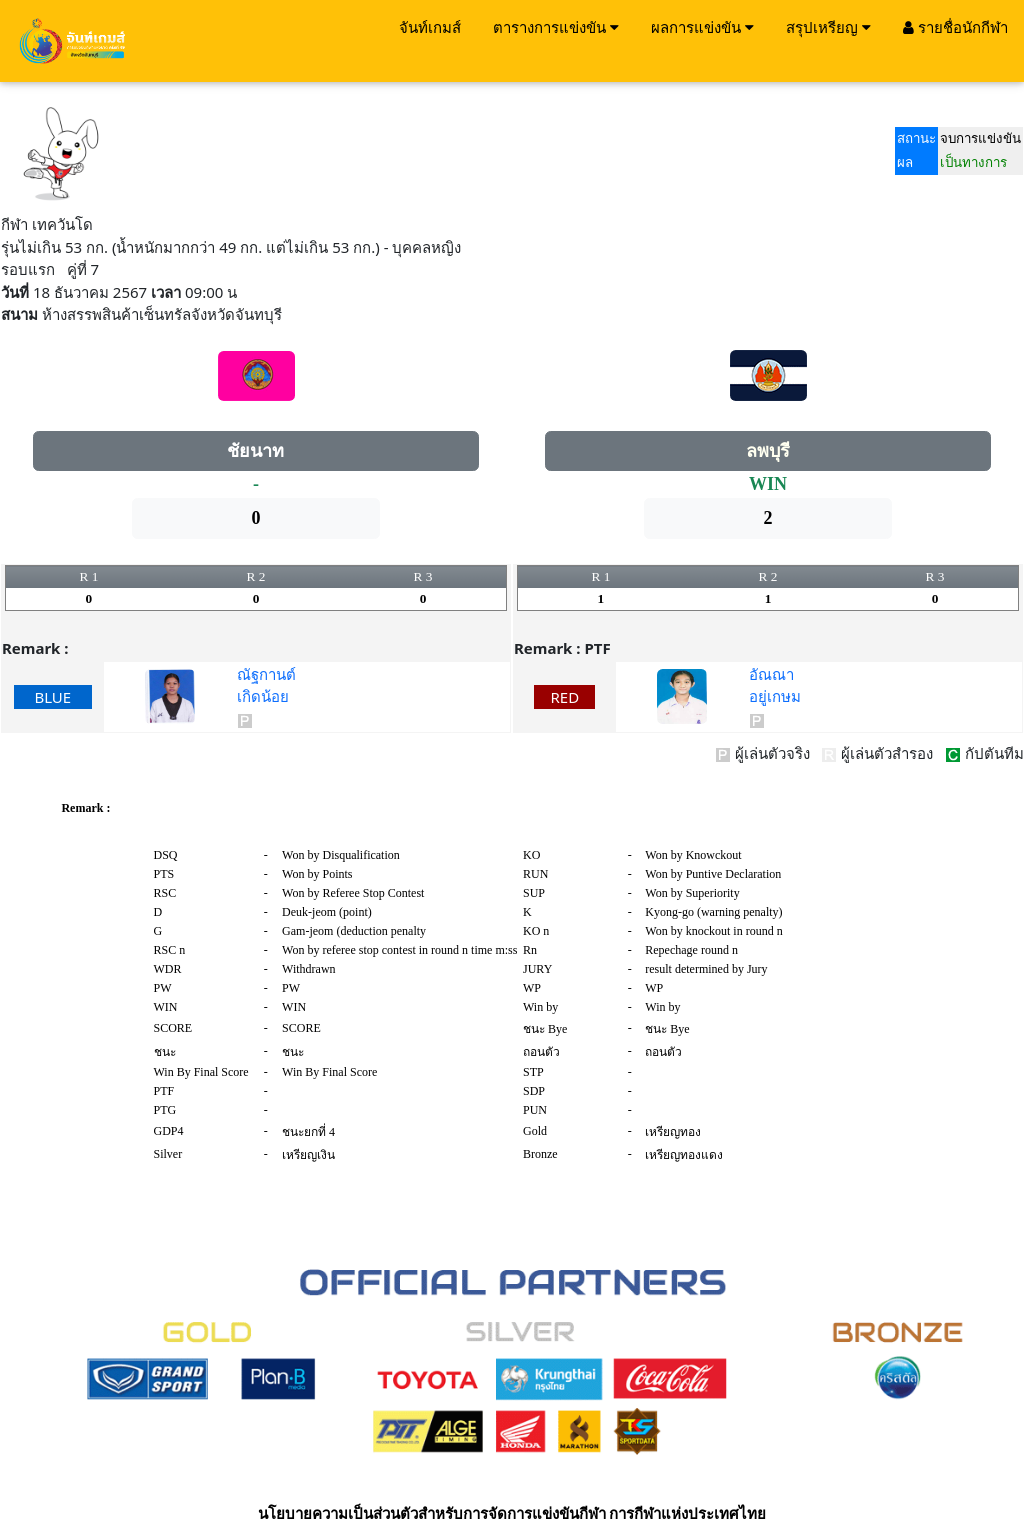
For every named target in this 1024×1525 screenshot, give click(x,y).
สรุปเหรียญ (828, 27)
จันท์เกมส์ (430, 27)
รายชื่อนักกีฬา (955, 27)
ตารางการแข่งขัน (556, 27)
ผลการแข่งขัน (702, 27)
